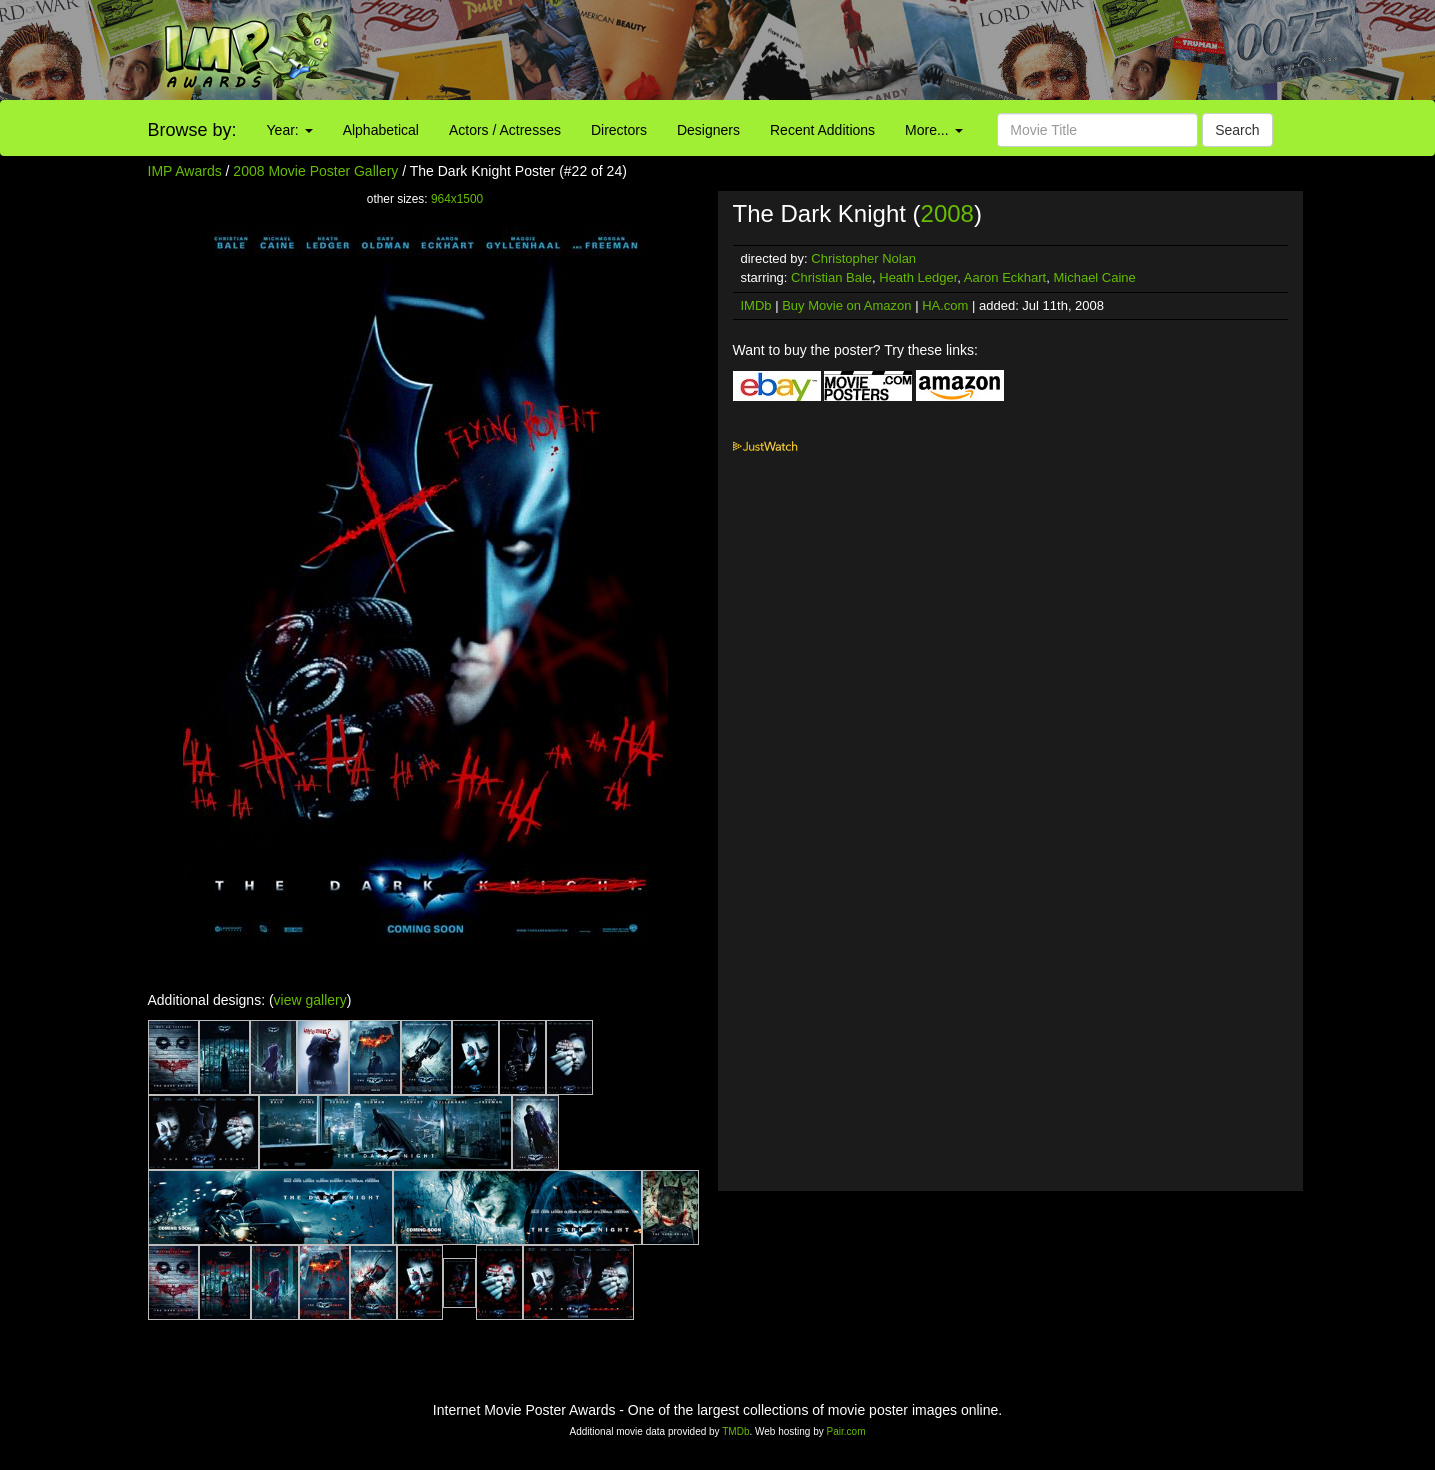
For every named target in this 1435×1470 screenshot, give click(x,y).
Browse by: (192, 130)
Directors (619, 130)
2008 (947, 213)
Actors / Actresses (505, 130)
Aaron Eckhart (1005, 277)
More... (933, 130)
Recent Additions (822, 130)
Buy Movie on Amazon (846, 305)
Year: (290, 130)
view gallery (310, 1000)
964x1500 (457, 199)
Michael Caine (1094, 277)
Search (1237, 130)
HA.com (945, 305)
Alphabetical (381, 130)
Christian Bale (831, 277)
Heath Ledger (918, 277)
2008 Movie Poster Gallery (315, 171)
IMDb (756, 305)
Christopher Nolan (863, 258)
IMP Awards (185, 171)
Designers (708, 130)
